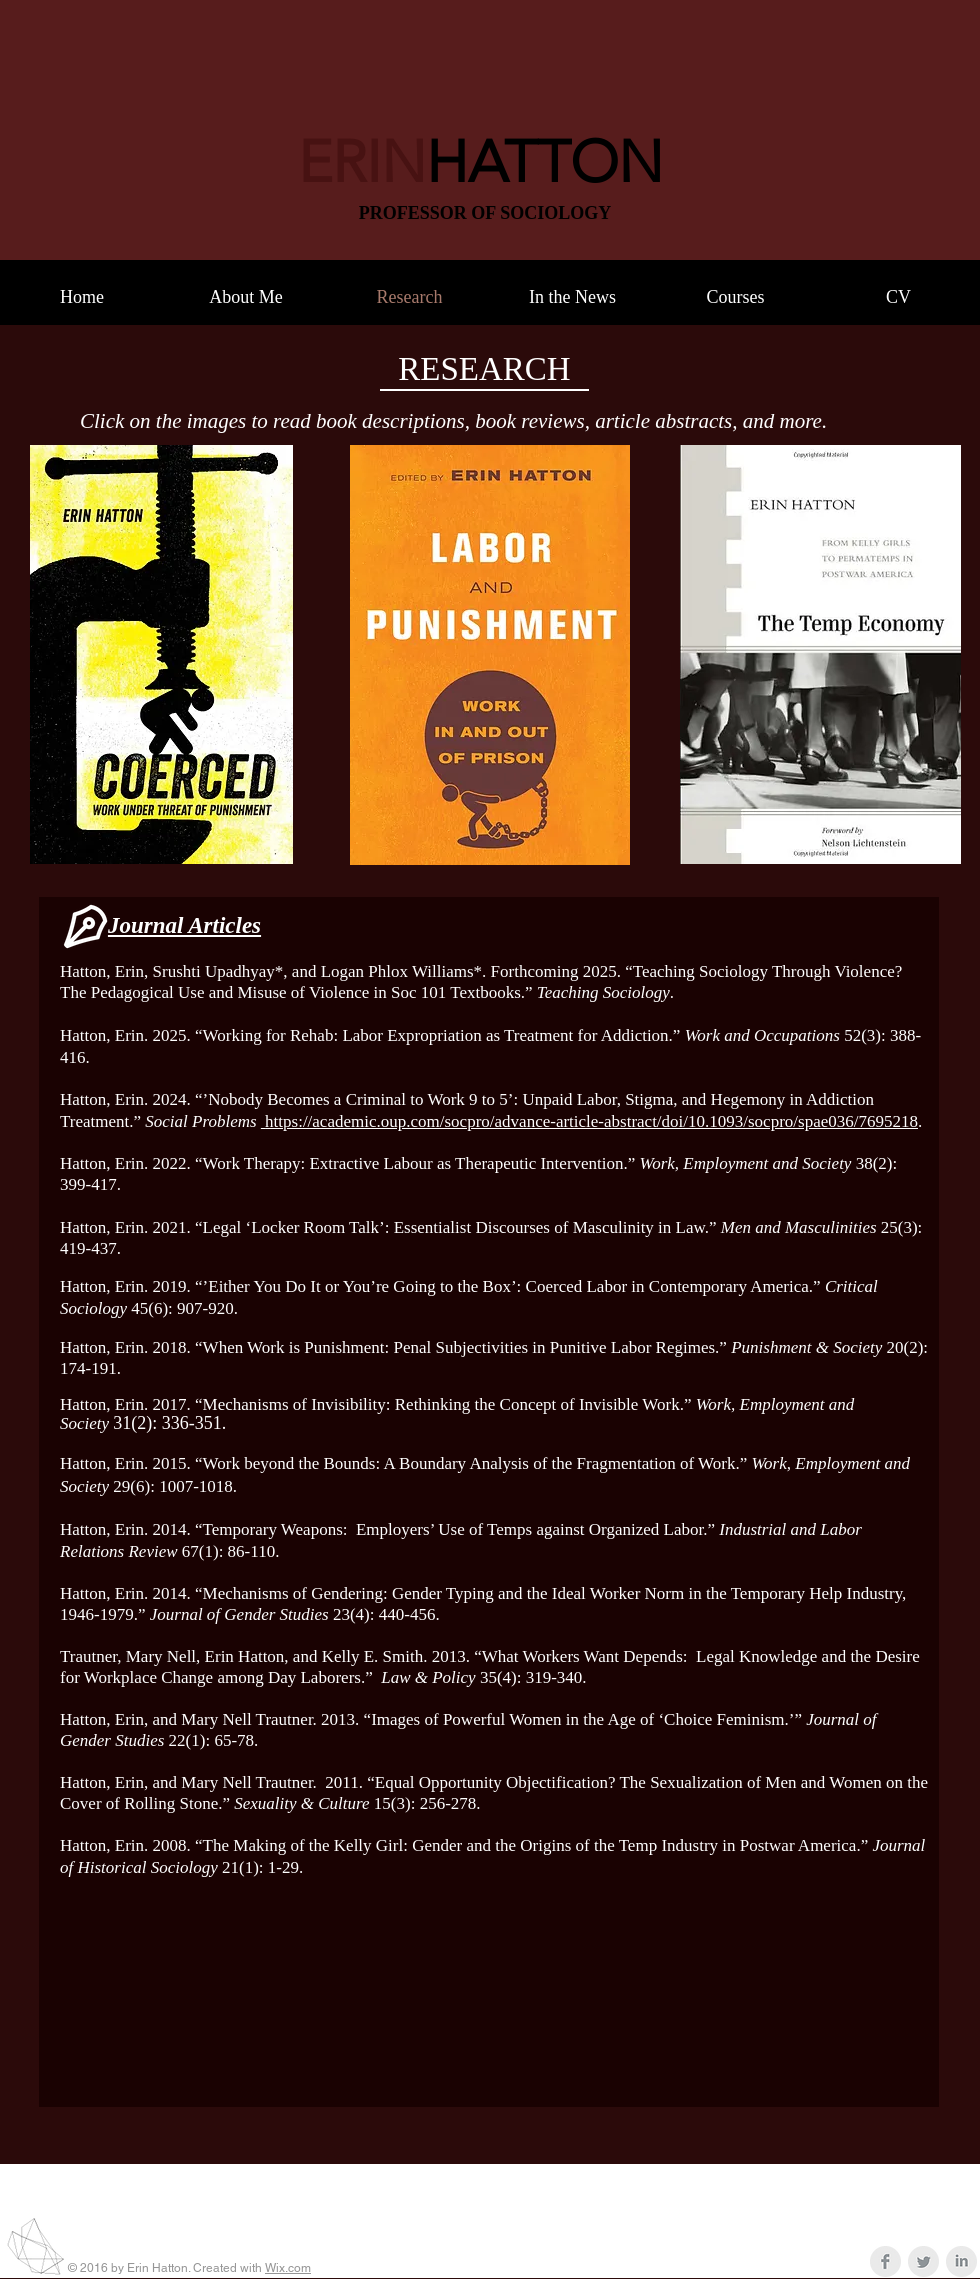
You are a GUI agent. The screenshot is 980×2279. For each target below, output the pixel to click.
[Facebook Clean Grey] (885, 2261)
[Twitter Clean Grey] (923, 2261)
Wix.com (288, 2268)
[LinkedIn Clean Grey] (961, 2261)
